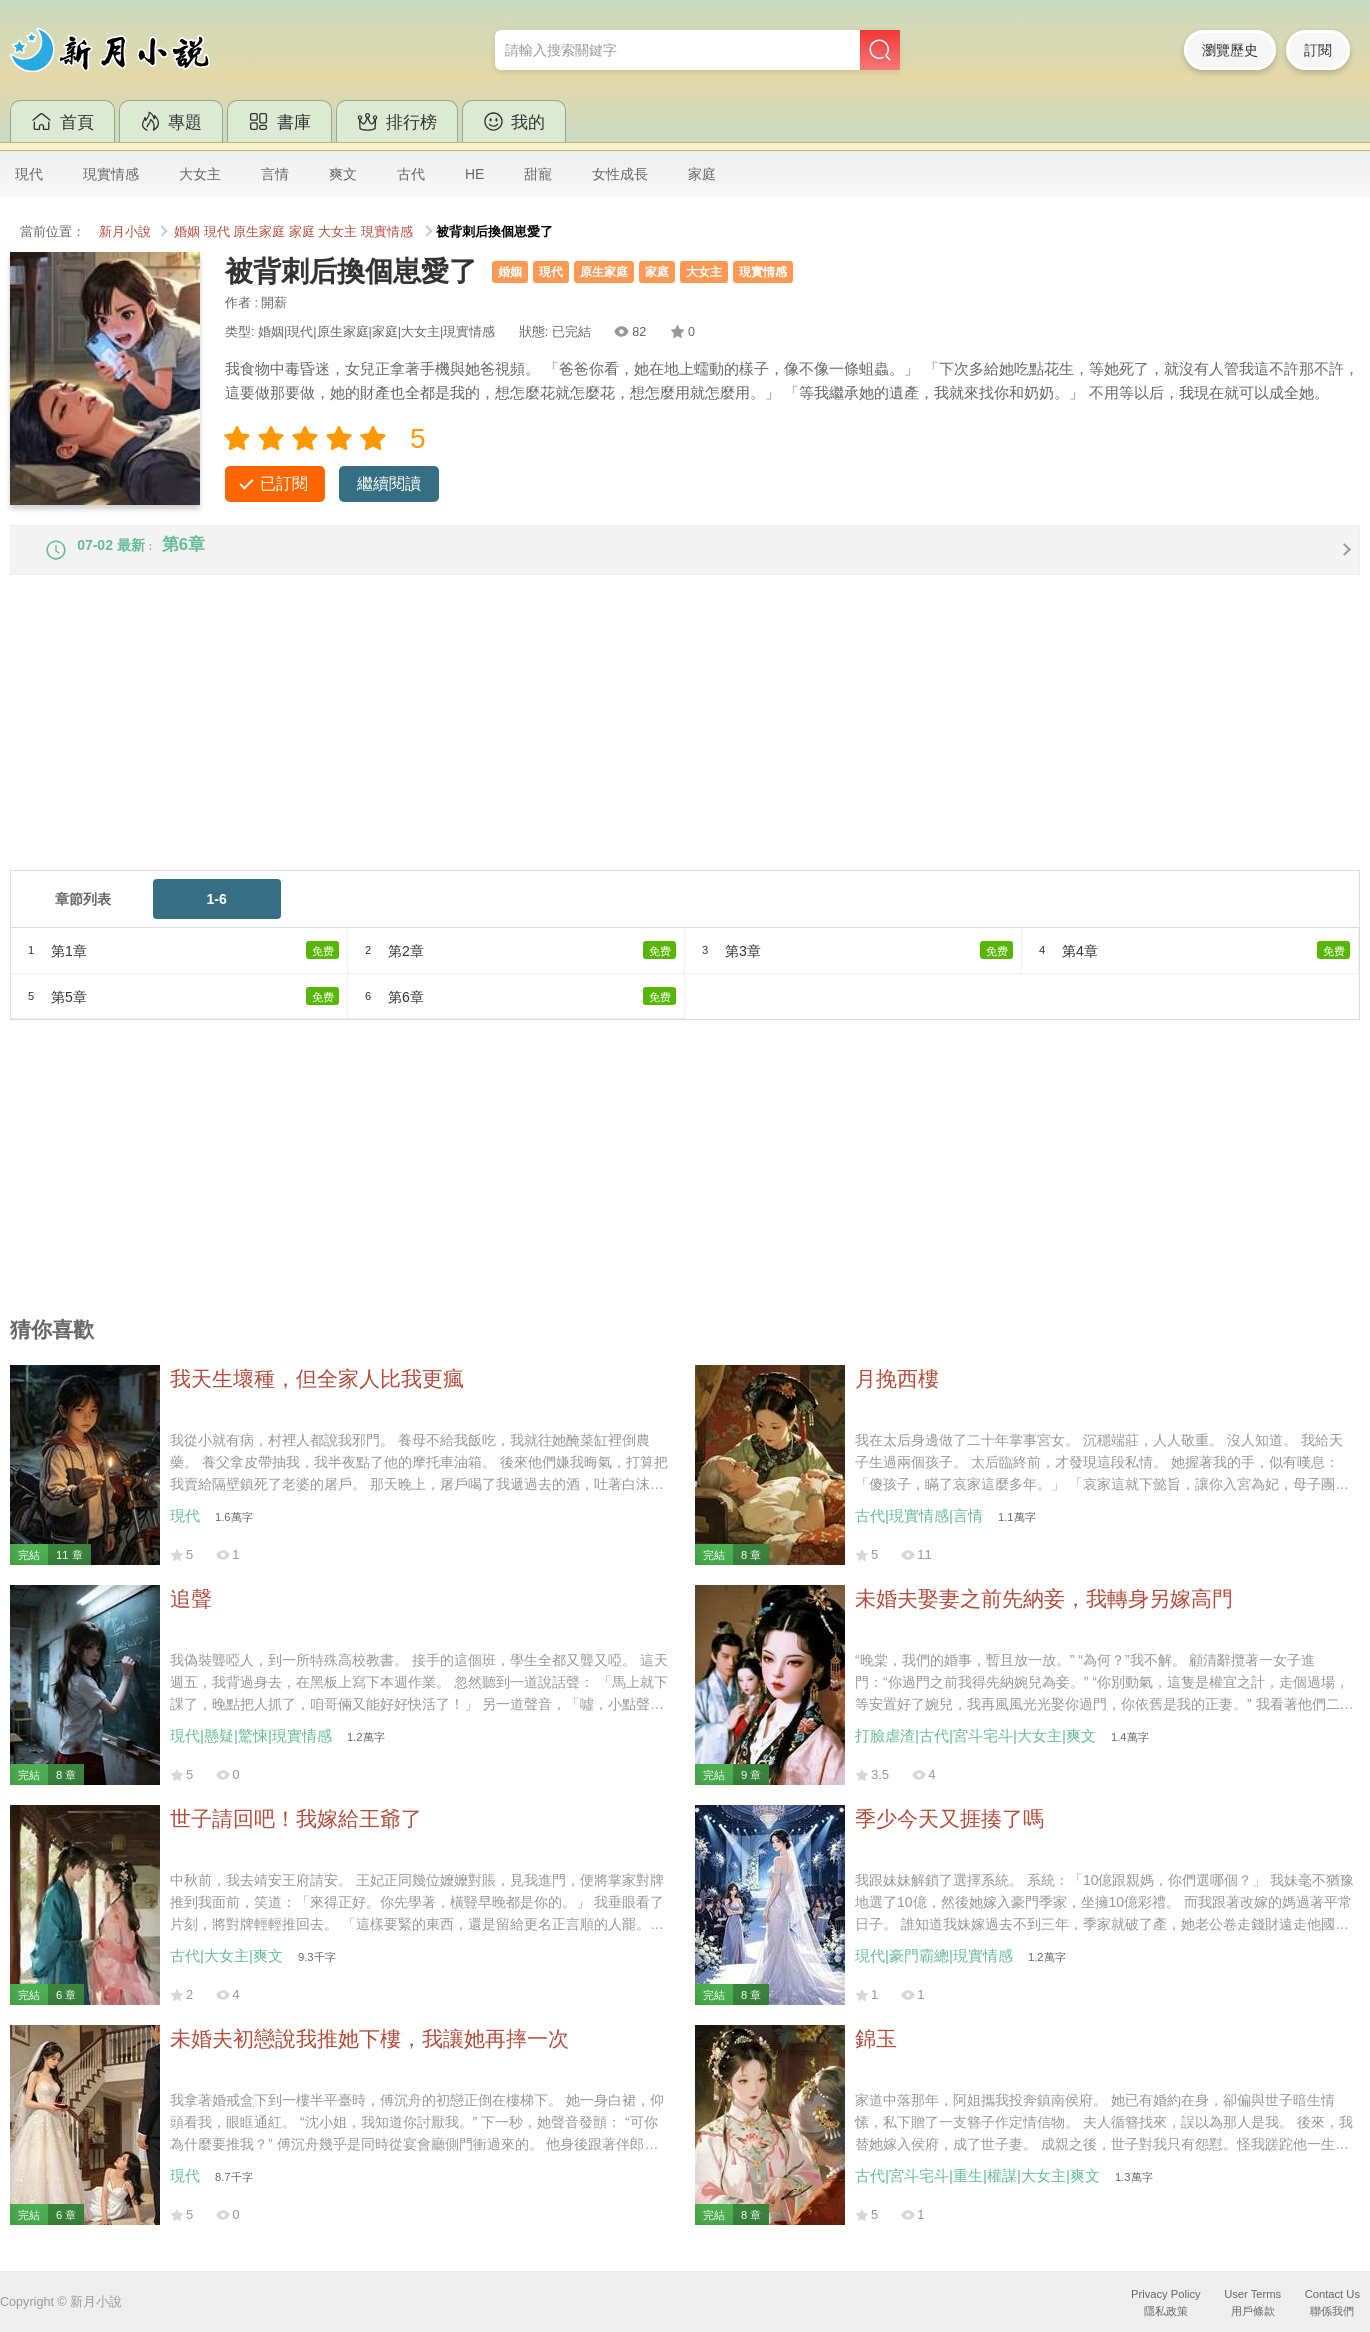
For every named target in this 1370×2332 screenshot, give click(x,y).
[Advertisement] (610, 746)
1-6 (217, 915)
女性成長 (620, 174)
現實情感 (111, 174)
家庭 (702, 174)
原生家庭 (259, 232)
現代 (29, 174)
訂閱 (1318, 50)
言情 (275, 174)
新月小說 (125, 232)
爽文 (343, 174)
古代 (411, 174)
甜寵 (538, 174)
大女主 (200, 174)
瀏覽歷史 (1230, 50)
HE (474, 174)
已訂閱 (284, 483)
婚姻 (187, 232)
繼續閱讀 (389, 483)
